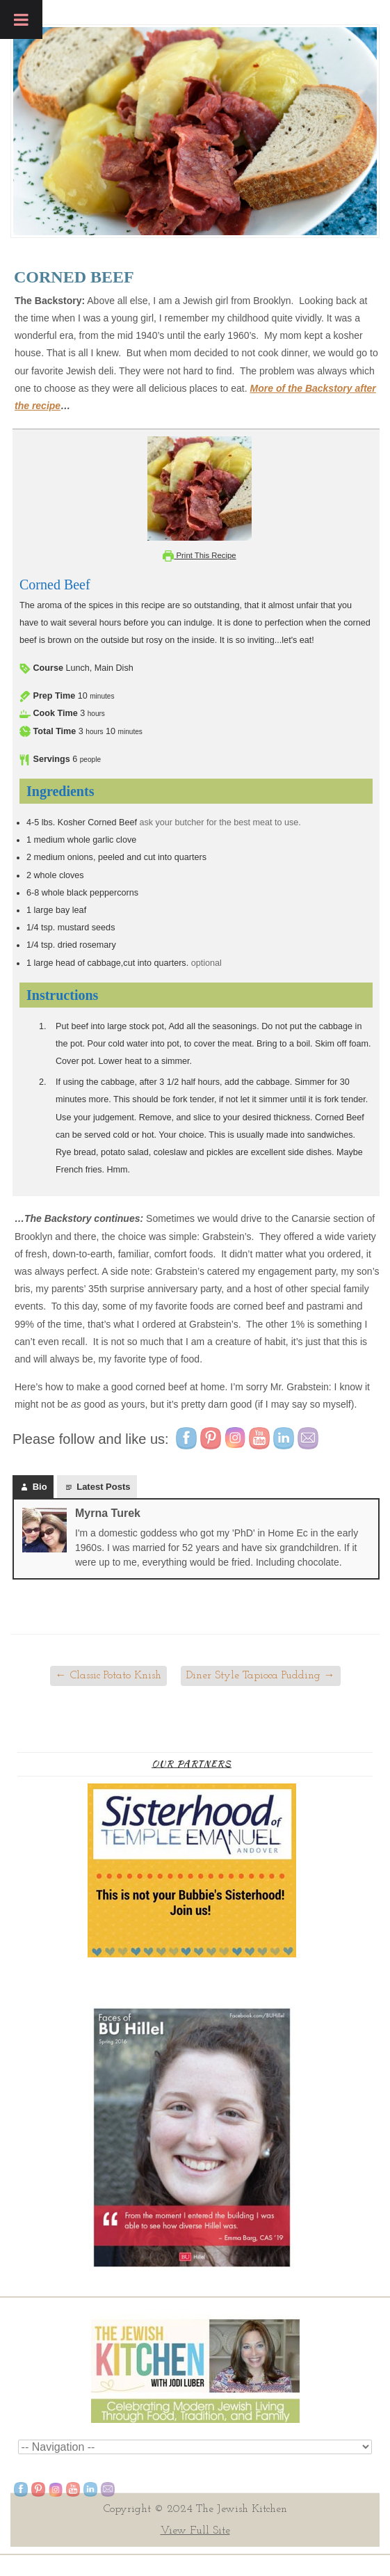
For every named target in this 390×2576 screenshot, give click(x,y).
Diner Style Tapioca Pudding (260, 1675)
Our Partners (191, 1763)
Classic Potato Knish (108, 1675)
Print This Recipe (199, 555)
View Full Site (195, 2530)
